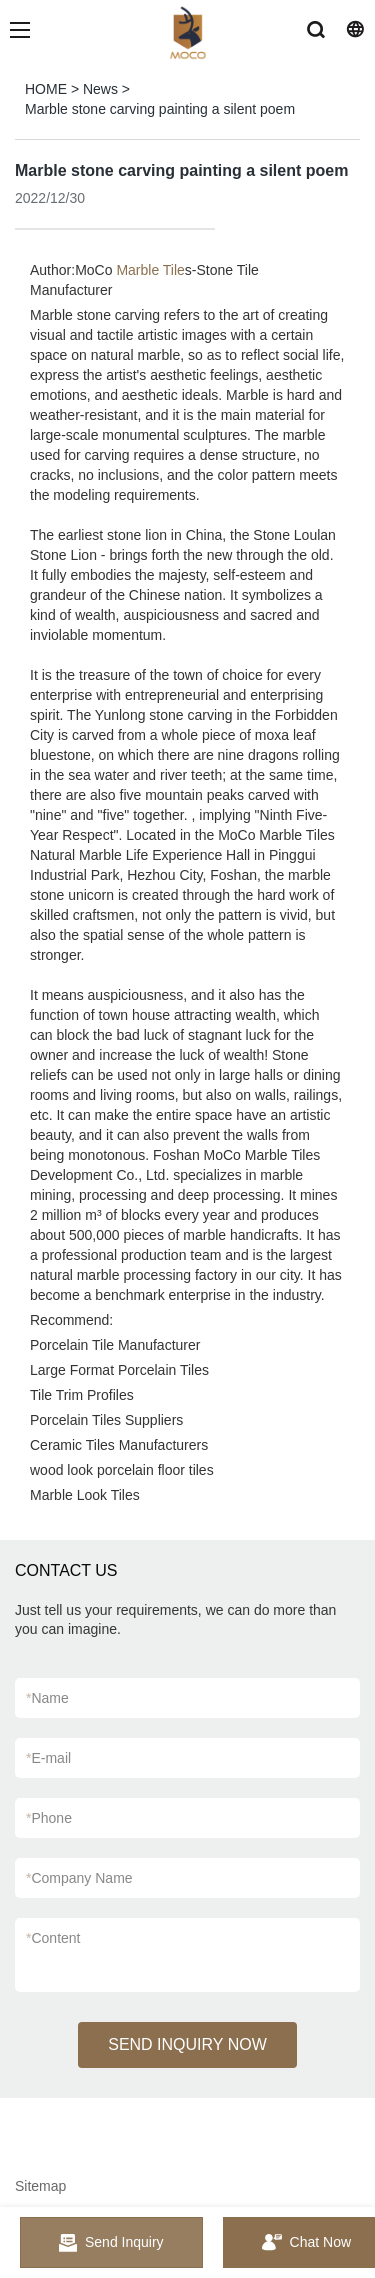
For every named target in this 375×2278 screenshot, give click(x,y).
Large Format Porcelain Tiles (119, 1370)
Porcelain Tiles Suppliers (106, 1420)
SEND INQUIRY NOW (187, 2044)
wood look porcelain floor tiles (122, 1470)
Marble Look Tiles (85, 1495)
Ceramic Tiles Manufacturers (119, 1445)
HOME (46, 89)
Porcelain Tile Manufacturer (115, 1345)
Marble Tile (150, 270)
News (100, 89)
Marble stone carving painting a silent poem (160, 109)
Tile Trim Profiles (82, 1395)
